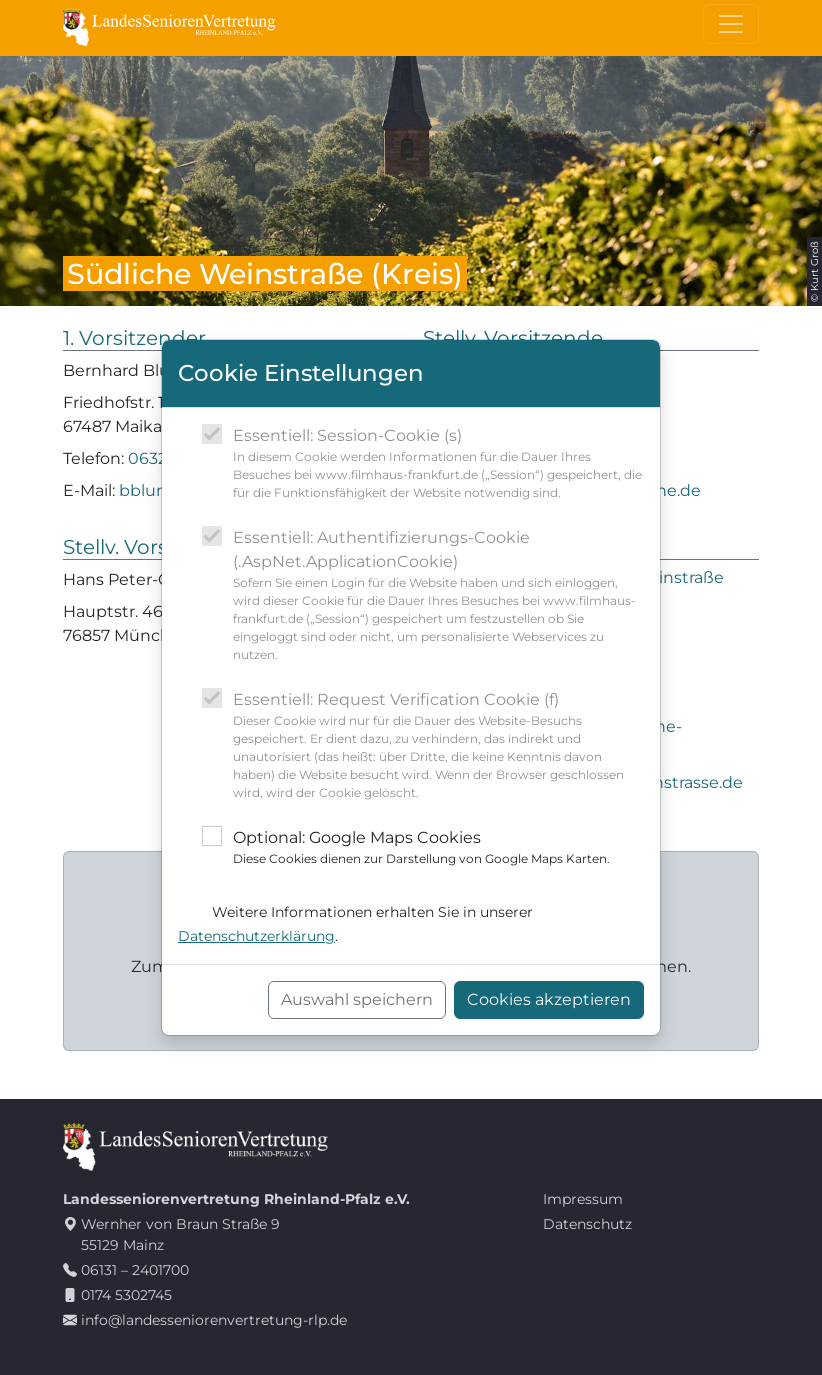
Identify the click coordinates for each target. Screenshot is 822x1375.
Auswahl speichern (357, 999)
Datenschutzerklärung (256, 936)
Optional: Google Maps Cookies (421, 848)
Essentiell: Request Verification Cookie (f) (438, 746)
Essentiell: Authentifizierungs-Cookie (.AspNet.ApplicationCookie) (438, 596)
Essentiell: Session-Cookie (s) (438, 464)
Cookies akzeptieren (549, 999)
